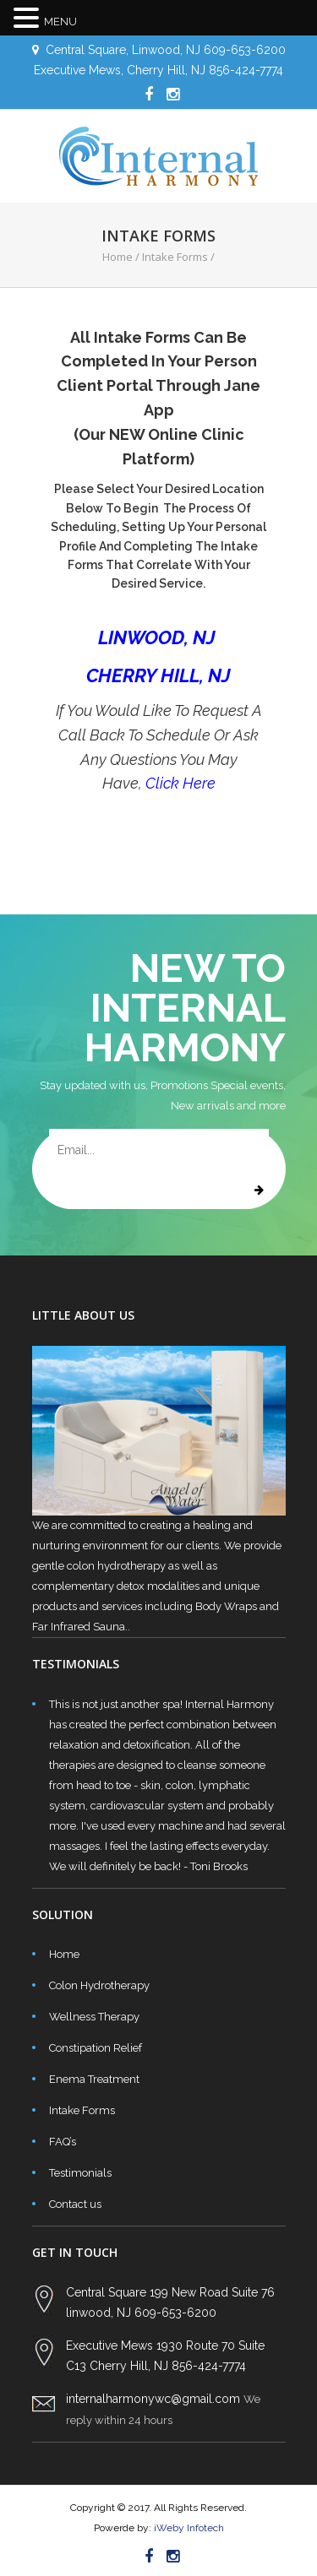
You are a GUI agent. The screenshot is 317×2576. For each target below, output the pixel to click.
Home (117, 256)
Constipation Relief (95, 2048)
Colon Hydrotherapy (99, 1985)
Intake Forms (82, 2110)
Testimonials (80, 2173)
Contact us (75, 2204)
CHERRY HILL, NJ (158, 675)
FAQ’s (62, 2141)
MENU (60, 21)
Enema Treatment (94, 2079)
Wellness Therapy (94, 2016)
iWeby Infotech (187, 2528)
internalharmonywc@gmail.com (153, 2398)
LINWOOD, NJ (159, 637)
